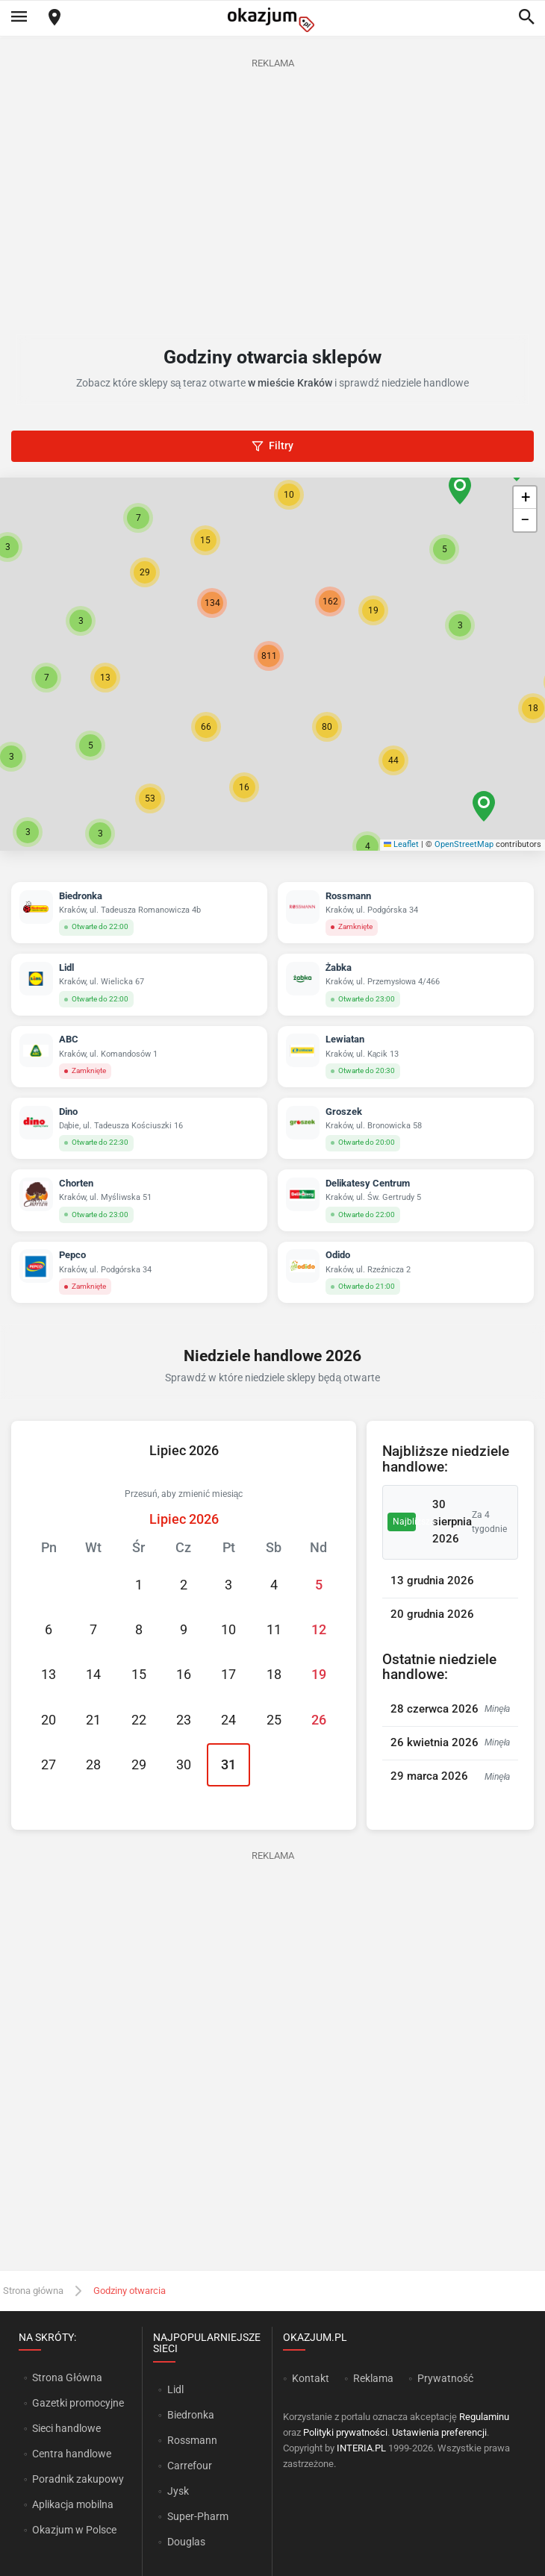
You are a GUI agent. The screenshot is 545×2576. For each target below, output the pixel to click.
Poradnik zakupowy (78, 2479)
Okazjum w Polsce (74, 2530)
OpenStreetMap (464, 844)
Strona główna (33, 2290)
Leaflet (402, 844)
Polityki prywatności (345, 2432)
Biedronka (190, 2415)
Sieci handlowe (66, 2428)
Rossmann (192, 2440)
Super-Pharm (197, 2516)
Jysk (178, 2491)
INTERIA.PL (361, 2448)
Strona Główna (67, 2377)
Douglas (186, 2542)
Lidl (175, 2389)
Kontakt (310, 2378)
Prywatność (445, 2378)
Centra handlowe (71, 2454)
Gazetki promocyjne (78, 2403)
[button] (206, 727)
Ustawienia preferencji (439, 2432)
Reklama (373, 2378)
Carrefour (189, 2466)
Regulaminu (484, 2416)
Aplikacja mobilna (72, 2504)
